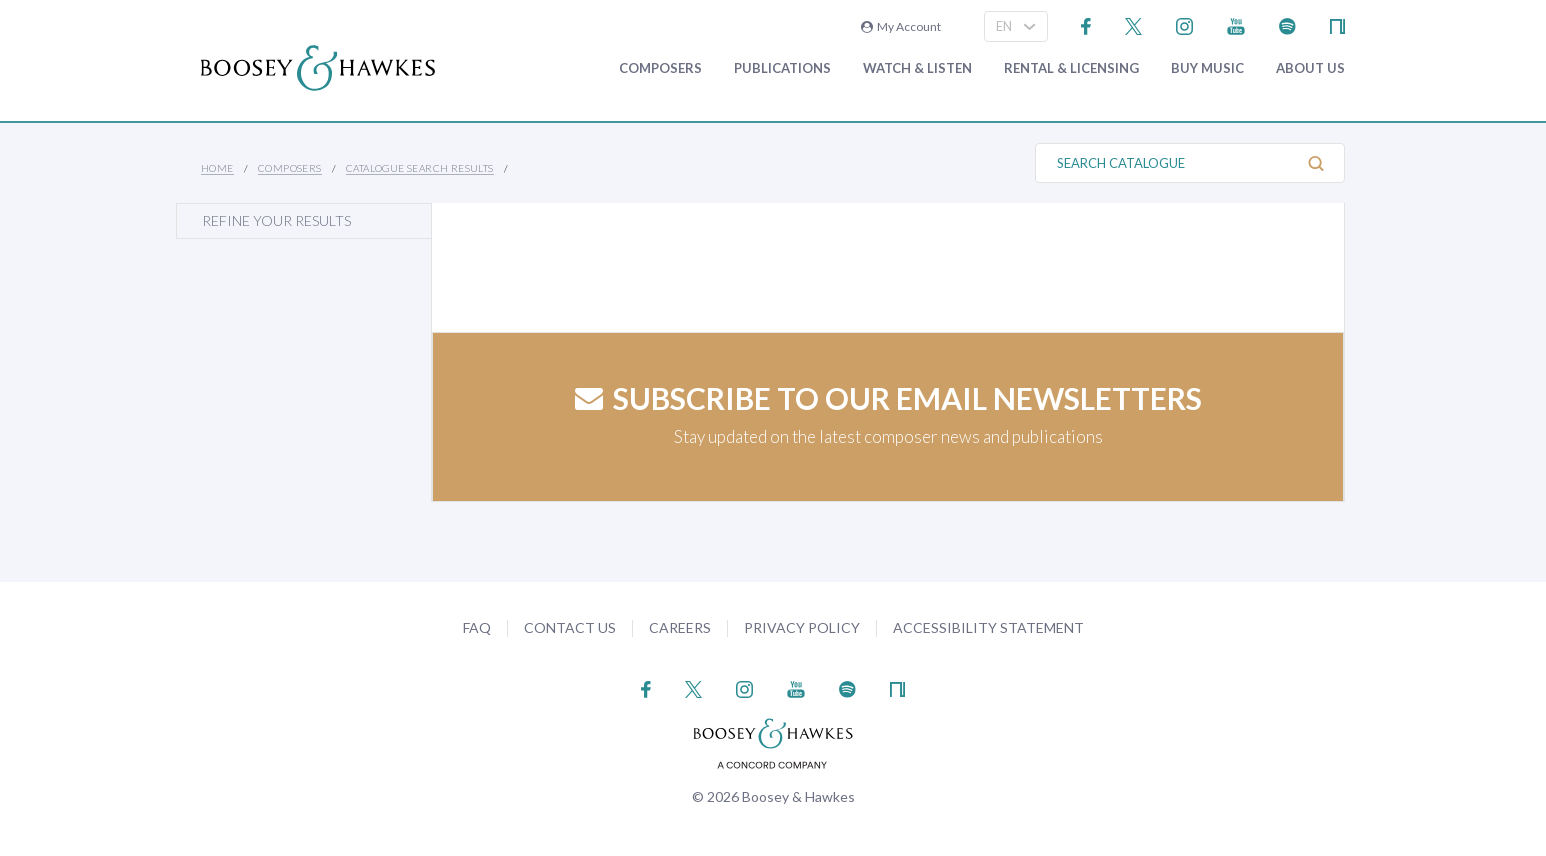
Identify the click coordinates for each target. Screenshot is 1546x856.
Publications (782, 68)
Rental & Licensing (1071, 68)
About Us (1310, 68)
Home (217, 168)
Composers (660, 68)
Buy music (1207, 68)
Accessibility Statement (988, 627)
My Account (901, 26)
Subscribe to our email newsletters (888, 398)
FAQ (477, 627)
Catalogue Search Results (420, 168)
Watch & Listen (917, 68)
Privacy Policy (802, 627)
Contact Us (570, 627)
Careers (680, 627)
